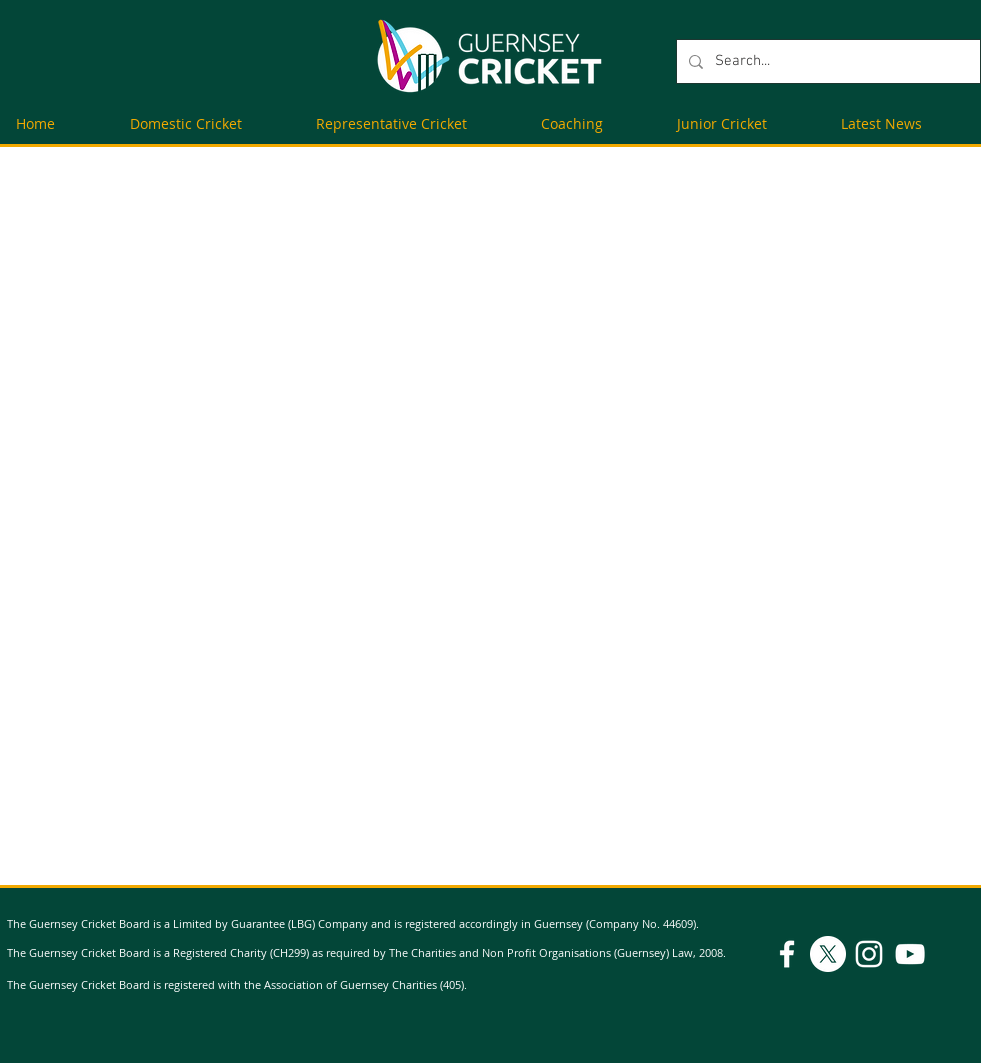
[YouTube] (910, 954)
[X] (828, 954)
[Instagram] (869, 954)
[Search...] (826, 61)
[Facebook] (787, 954)
